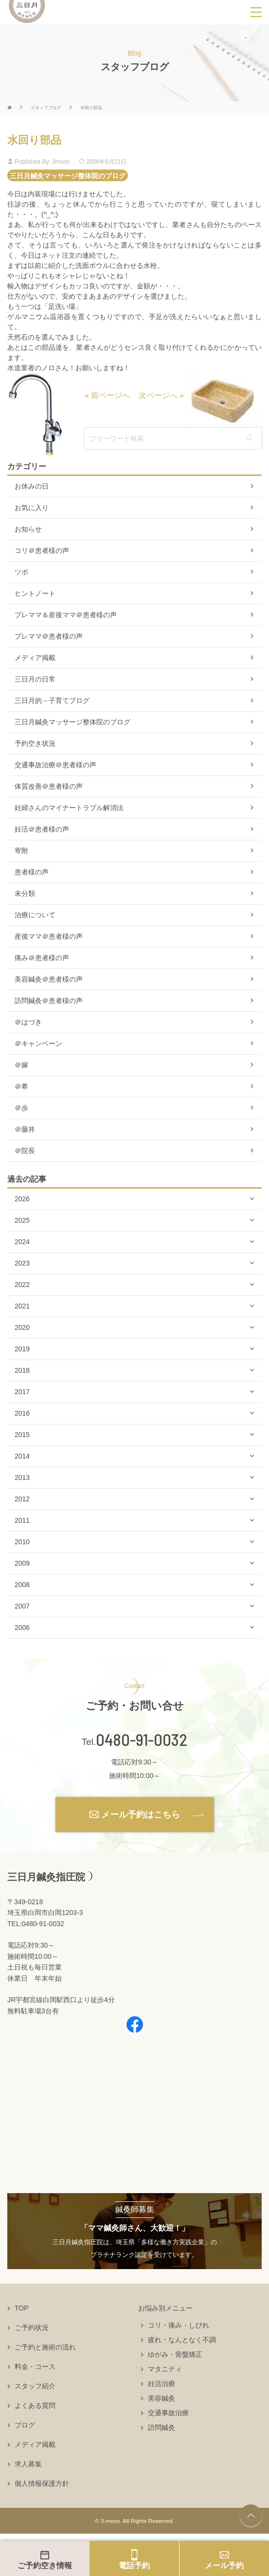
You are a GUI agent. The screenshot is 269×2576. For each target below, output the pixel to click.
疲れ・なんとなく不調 (182, 2340)
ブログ (25, 2425)
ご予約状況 (32, 2327)
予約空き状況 (35, 743)
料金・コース (35, 2366)
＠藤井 (25, 1129)
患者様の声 (32, 872)
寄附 (21, 850)
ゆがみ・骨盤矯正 (175, 2354)
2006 (22, 1627)
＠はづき (28, 1022)
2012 (22, 1499)
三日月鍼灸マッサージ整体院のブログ (68, 175)
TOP (22, 2308)
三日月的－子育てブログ (52, 700)
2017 (22, 1392)
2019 (22, 1349)
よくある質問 (35, 2405)
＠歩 (21, 1108)
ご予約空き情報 (45, 2565)
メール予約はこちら (140, 1814)
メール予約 (224, 2565)
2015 (22, 1435)
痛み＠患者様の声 (42, 958)
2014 (22, 1456)
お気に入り (32, 507)
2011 (22, 1520)
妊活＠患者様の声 (42, 829)
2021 (22, 1306)
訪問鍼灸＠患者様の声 (49, 1000)
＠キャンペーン (38, 1043)
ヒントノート (35, 593)
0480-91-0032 (141, 1739)
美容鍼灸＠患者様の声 (49, 979)
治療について (35, 915)
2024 (22, 1242)
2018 (22, 1370)
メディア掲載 (35, 658)
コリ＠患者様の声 (42, 550)
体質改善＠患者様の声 (49, 786)
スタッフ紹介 (35, 2386)
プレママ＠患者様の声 (49, 636)
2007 (22, 1606)
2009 (22, 1563)
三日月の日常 (35, 679)
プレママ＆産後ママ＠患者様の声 (66, 615)
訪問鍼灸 (161, 2427)
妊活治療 (161, 2383)
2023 (22, 1263)
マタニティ (165, 2369)
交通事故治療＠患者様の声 (55, 765)
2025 (22, 1220)
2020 (22, 1327)
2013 (22, 1477)
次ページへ (158, 395)
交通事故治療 (168, 2413)
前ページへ (110, 395)
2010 (22, 1542)
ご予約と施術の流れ (45, 2347)
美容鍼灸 (161, 2398)
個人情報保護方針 (42, 2483)
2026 (22, 1199)
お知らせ (28, 529)
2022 (22, 1284)
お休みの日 (32, 486)
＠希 (21, 1086)
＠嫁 (21, 1065)
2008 (22, 1585)
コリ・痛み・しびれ (178, 2325)
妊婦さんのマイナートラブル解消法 (69, 808)
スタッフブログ (46, 107)
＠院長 (25, 1151)
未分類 (25, 893)
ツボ (21, 572)
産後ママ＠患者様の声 (49, 936)
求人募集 (28, 2464)
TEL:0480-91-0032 (35, 1924)
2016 (22, 1413)
